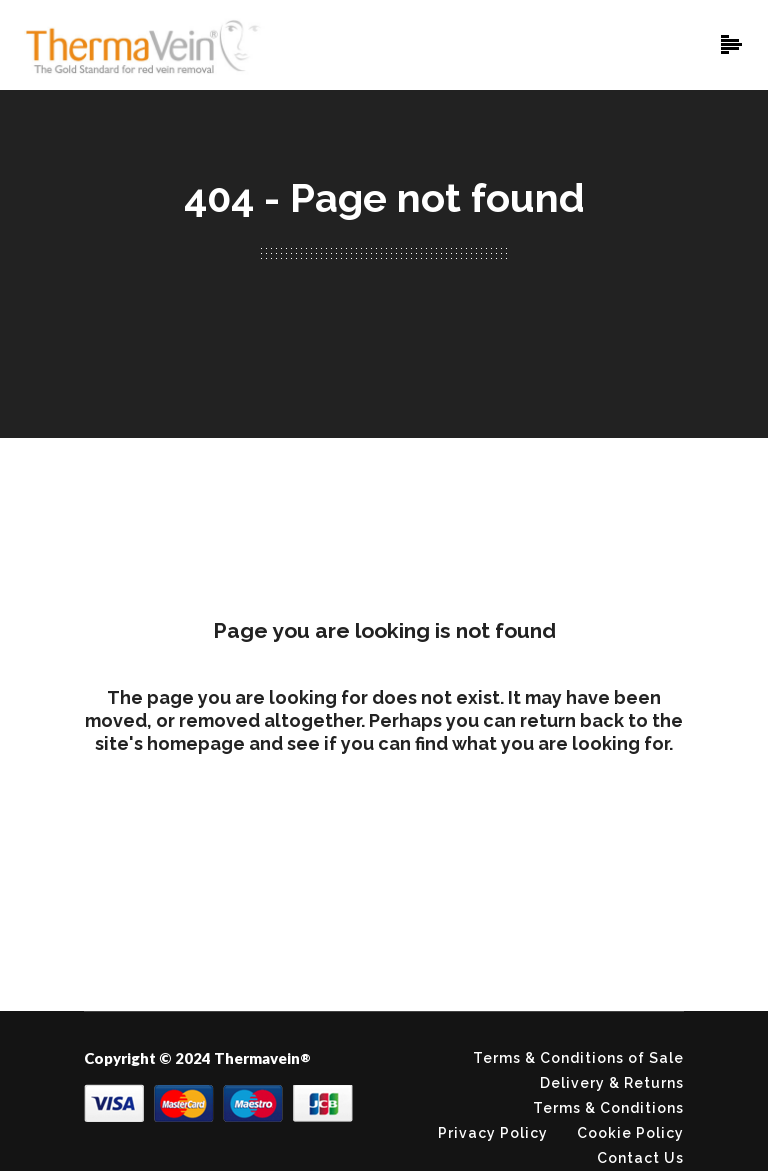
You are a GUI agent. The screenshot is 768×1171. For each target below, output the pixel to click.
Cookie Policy (630, 1133)
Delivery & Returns (612, 1083)
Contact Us (640, 1158)
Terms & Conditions (608, 1108)
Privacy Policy (493, 1133)
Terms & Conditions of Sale (578, 1058)
